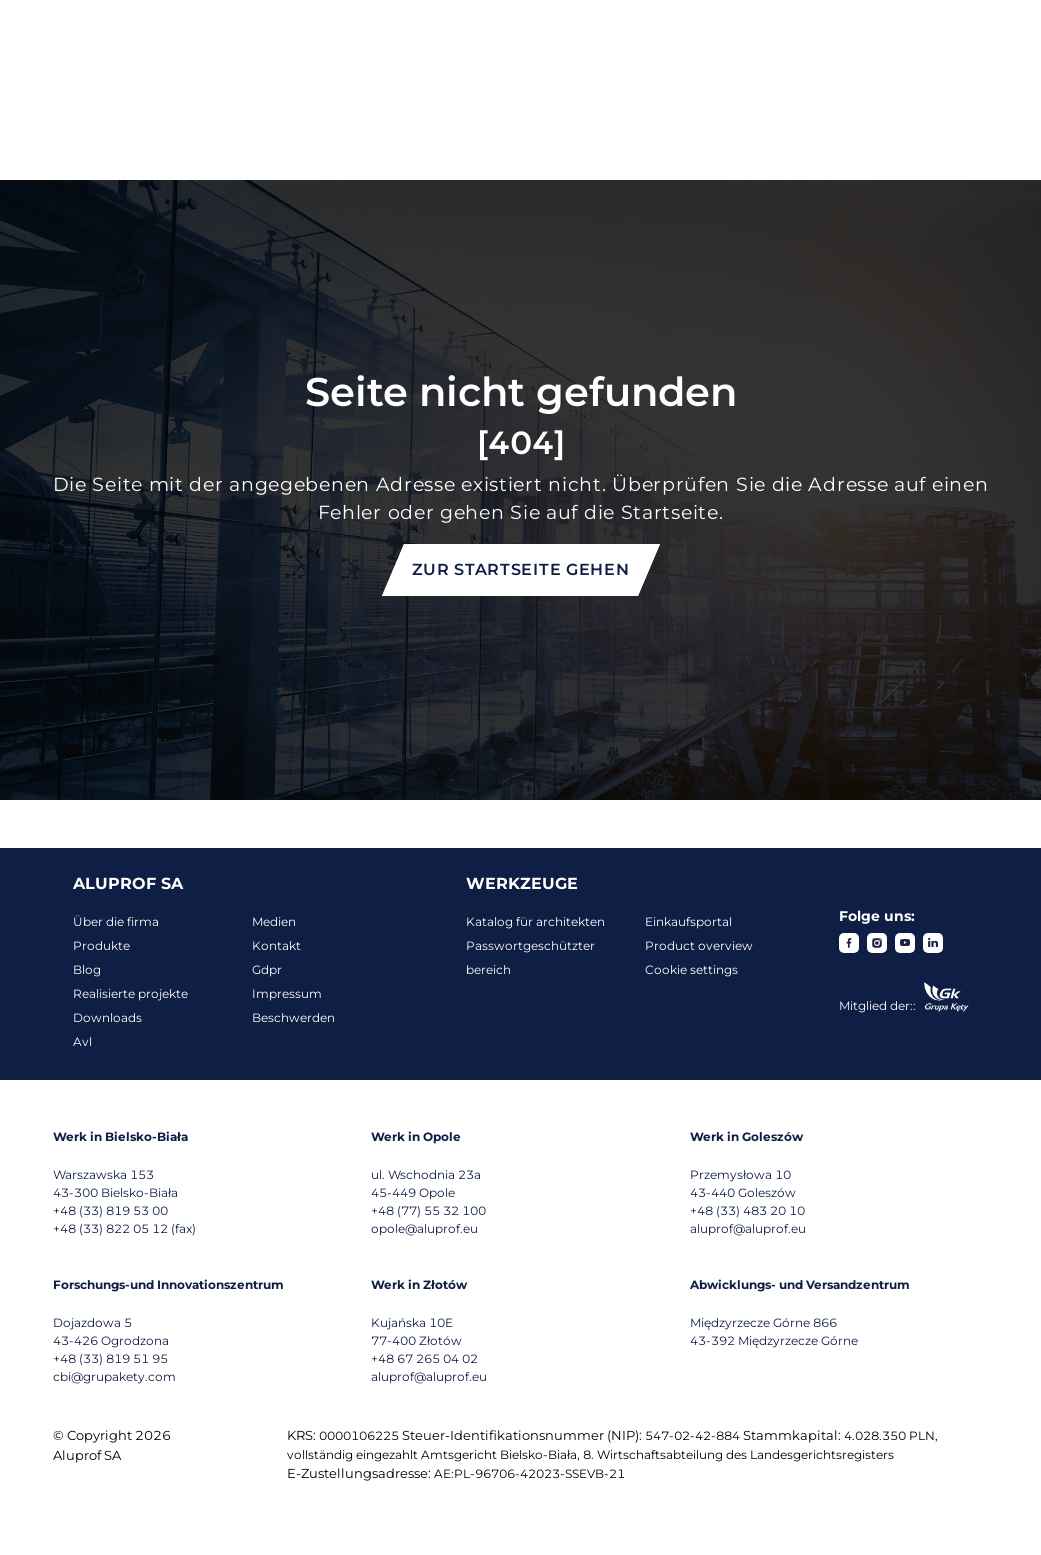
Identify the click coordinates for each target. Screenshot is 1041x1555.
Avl (82, 1041)
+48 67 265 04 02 (424, 1358)
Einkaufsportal (688, 921)
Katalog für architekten (535, 921)
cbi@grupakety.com (114, 1376)
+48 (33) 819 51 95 (110, 1358)
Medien (274, 921)
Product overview (699, 945)
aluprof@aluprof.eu (748, 1228)
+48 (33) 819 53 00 (110, 1210)
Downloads (107, 1017)
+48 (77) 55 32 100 (428, 1210)
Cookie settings (691, 969)
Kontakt (276, 945)
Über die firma (116, 921)
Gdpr (267, 969)
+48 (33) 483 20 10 (747, 1210)
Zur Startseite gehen (521, 569)
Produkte (101, 945)
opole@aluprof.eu (424, 1228)
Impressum (287, 993)
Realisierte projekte (130, 993)
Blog (87, 969)
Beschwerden (293, 1017)
